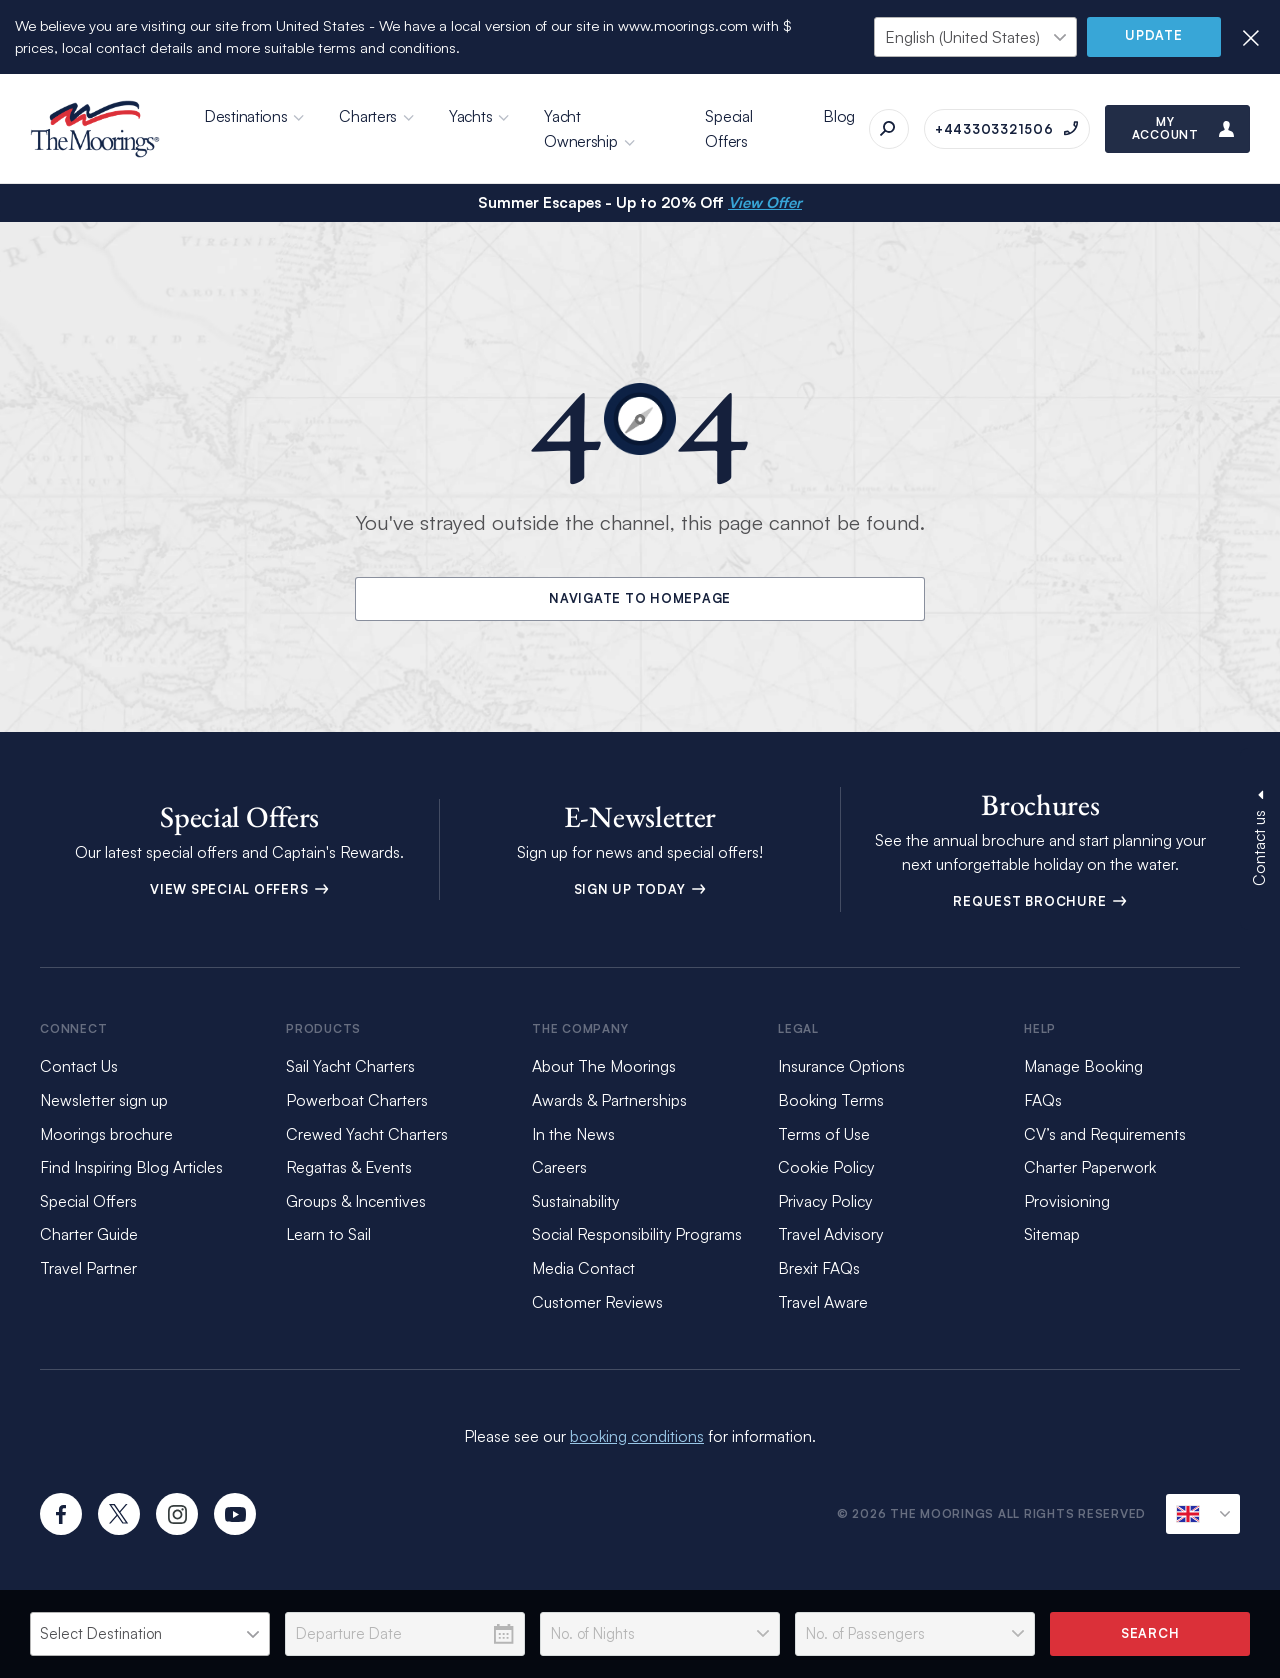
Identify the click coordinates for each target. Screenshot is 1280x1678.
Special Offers (728, 128)
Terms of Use (824, 1134)
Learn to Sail (328, 1234)
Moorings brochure (106, 1134)
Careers (559, 1167)
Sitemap (1052, 1234)
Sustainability (575, 1201)
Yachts (470, 116)
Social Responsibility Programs (637, 1234)
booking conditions (637, 1436)
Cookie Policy (826, 1167)
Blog (839, 116)
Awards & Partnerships (609, 1100)
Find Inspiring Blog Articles (131, 1167)
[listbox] (150, 1634)
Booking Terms (831, 1100)
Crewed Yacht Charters (367, 1134)
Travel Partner (88, 1268)
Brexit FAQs (819, 1268)
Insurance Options (841, 1066)
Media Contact (583, 1268)
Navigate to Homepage (640, 598)
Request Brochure (1040, 901)
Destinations (245, 116)
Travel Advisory (830, 1234)
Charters (368, 116)
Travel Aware (823, 1302)
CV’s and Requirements (1105, 1134)
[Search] (889, 129)
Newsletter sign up (104, 1100)
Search (1150, 1633)
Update (1154, 35)
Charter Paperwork (1090, 1167)
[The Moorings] (95, 129)
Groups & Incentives (356, 1201)
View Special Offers (239, 889)
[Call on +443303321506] (1007, 129)
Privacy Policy (825, 1201)
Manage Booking (1083, 1066)
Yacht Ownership (580, 128)
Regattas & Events (349, 1167)
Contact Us (79, 1066)
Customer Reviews (597, 1302)
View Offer (765, 202)
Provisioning (1067, 1201)
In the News (573, 1134)
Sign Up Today (640, 889)
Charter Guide (89, 1234)
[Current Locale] (1203, 1514)
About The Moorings (604, 1066)
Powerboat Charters (357, 1100)
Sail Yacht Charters (350, 1066)
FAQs (1043, 1100)
